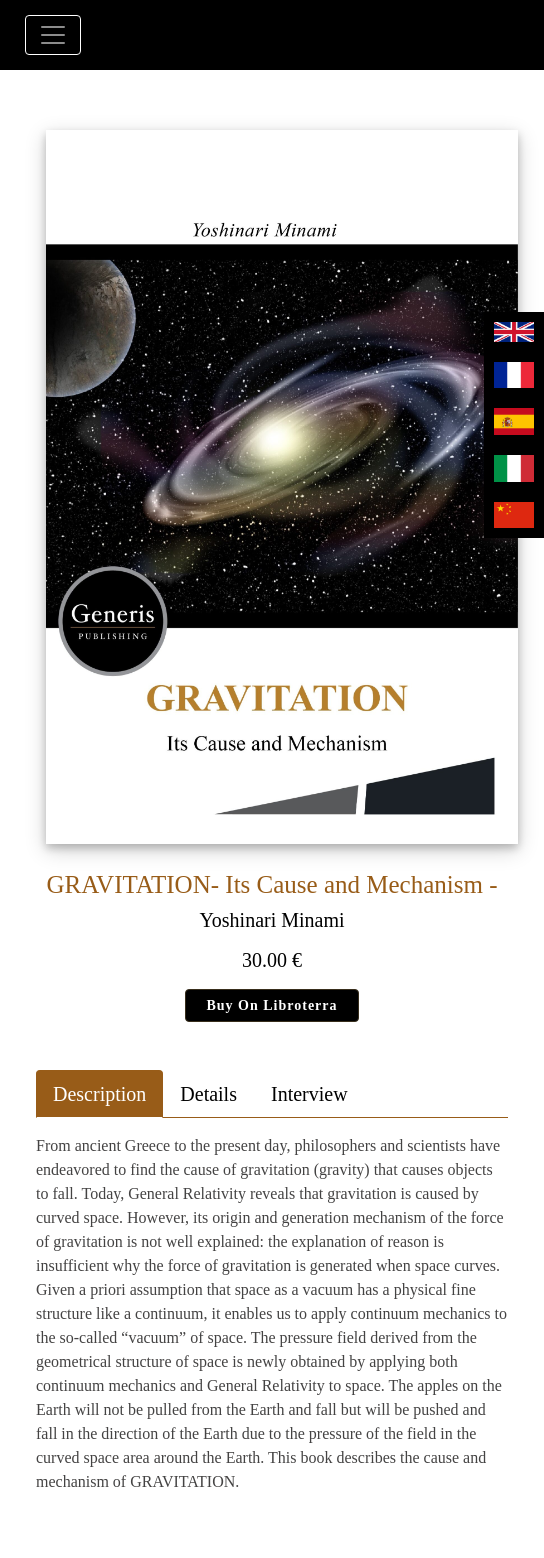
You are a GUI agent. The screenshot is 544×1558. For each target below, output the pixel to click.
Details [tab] (208, 1094)
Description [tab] (99, 1094)
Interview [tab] (309, 1094)
